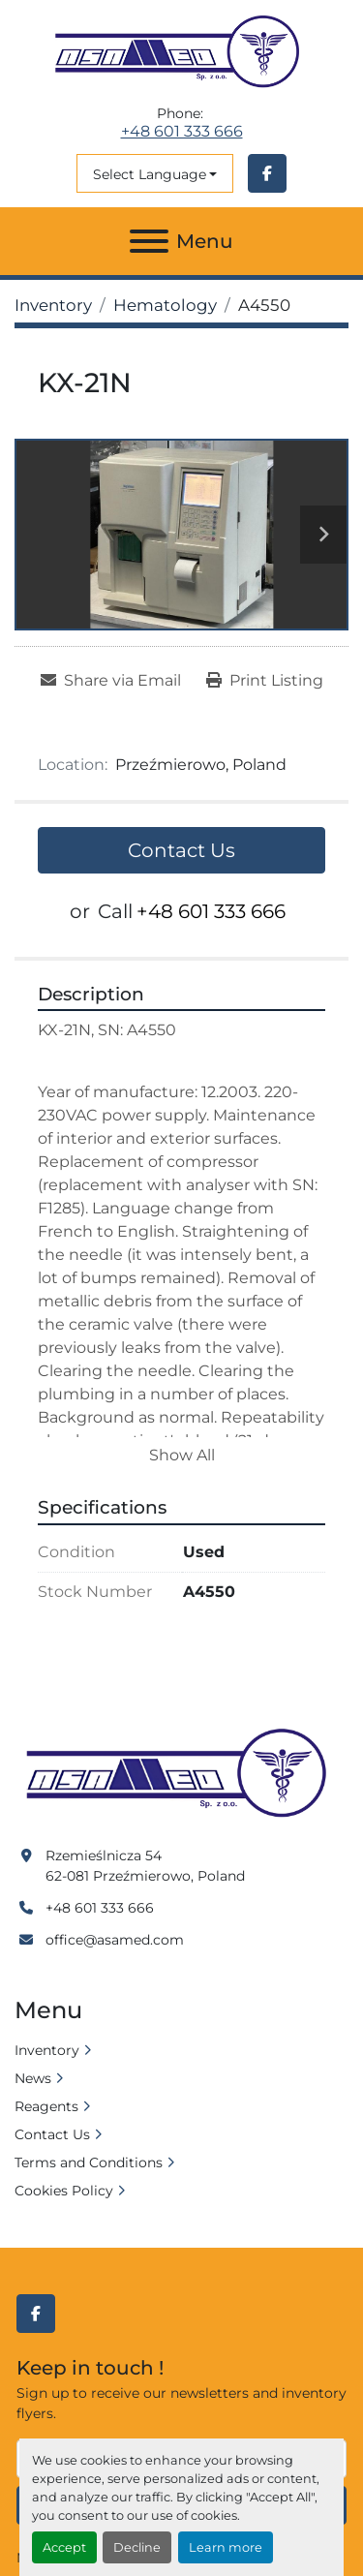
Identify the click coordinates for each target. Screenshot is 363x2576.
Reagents (46, 2106)
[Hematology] (165, 305)
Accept (64, 2547)
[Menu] (149, 241)
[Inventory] (53, 305)
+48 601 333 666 (182, 131)
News (33, 2078)
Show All (182, 1455)
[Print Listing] (265, 680)
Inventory (47, 2050)
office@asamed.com (114, 1939)
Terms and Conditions (89, 2162)
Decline (137, 2547)
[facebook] (267, 173)
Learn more (225, 2547)
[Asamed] (181, 1774)
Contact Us (181, 850)
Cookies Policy (64, 2190)
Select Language (149, 174)
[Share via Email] (111, 680)
